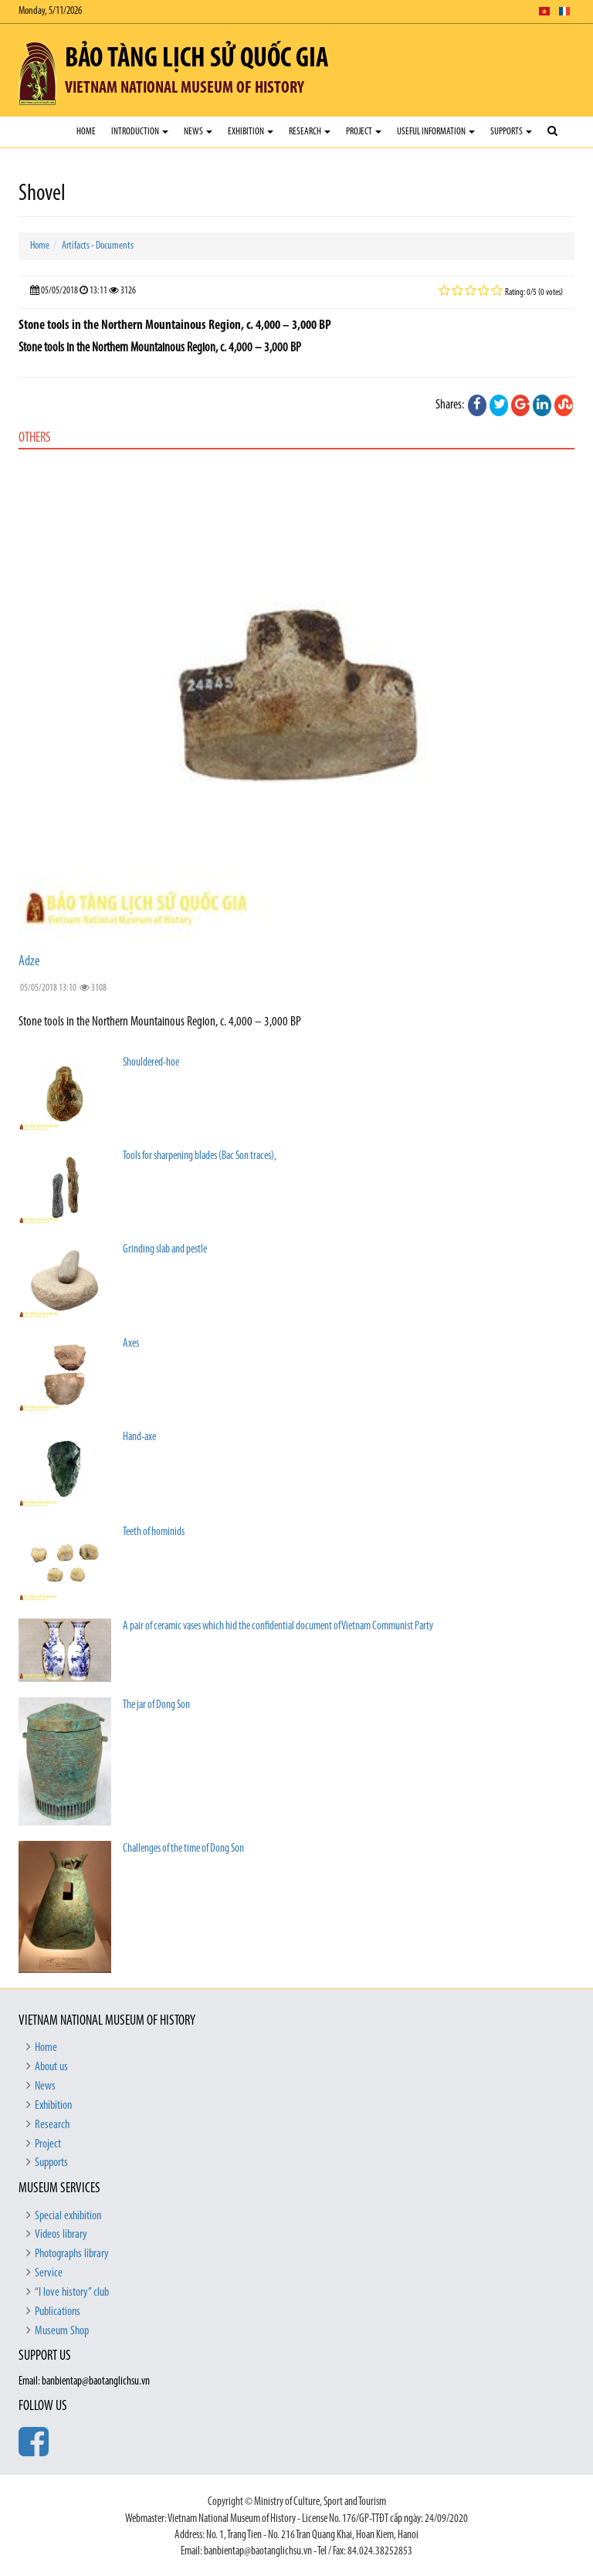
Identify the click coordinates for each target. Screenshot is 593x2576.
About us (51, 2067)
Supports (511, 132)
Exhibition (250, 132)
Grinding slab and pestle (165, 1250)
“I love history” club (72, 2292)
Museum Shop (62, 2331)
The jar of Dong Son (156, 1705)
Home (86, 132)
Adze (29, 961)
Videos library (61, 2235)
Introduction (139, 132)
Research (309, 132)
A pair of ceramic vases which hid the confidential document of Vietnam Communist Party (278, 1626)
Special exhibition (68, 2216)
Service (49, 2273)
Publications (57, 2312)
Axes (131, 1344)
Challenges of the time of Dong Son (183, 1849)
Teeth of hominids (154, 1532)
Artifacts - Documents (98, 246)
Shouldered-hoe (151, 1063)
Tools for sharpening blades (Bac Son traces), (199, 1156)
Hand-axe (139, 1437)
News (198, 132)
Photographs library (72, 2254)
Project (363, 132)
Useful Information (436, 132)
